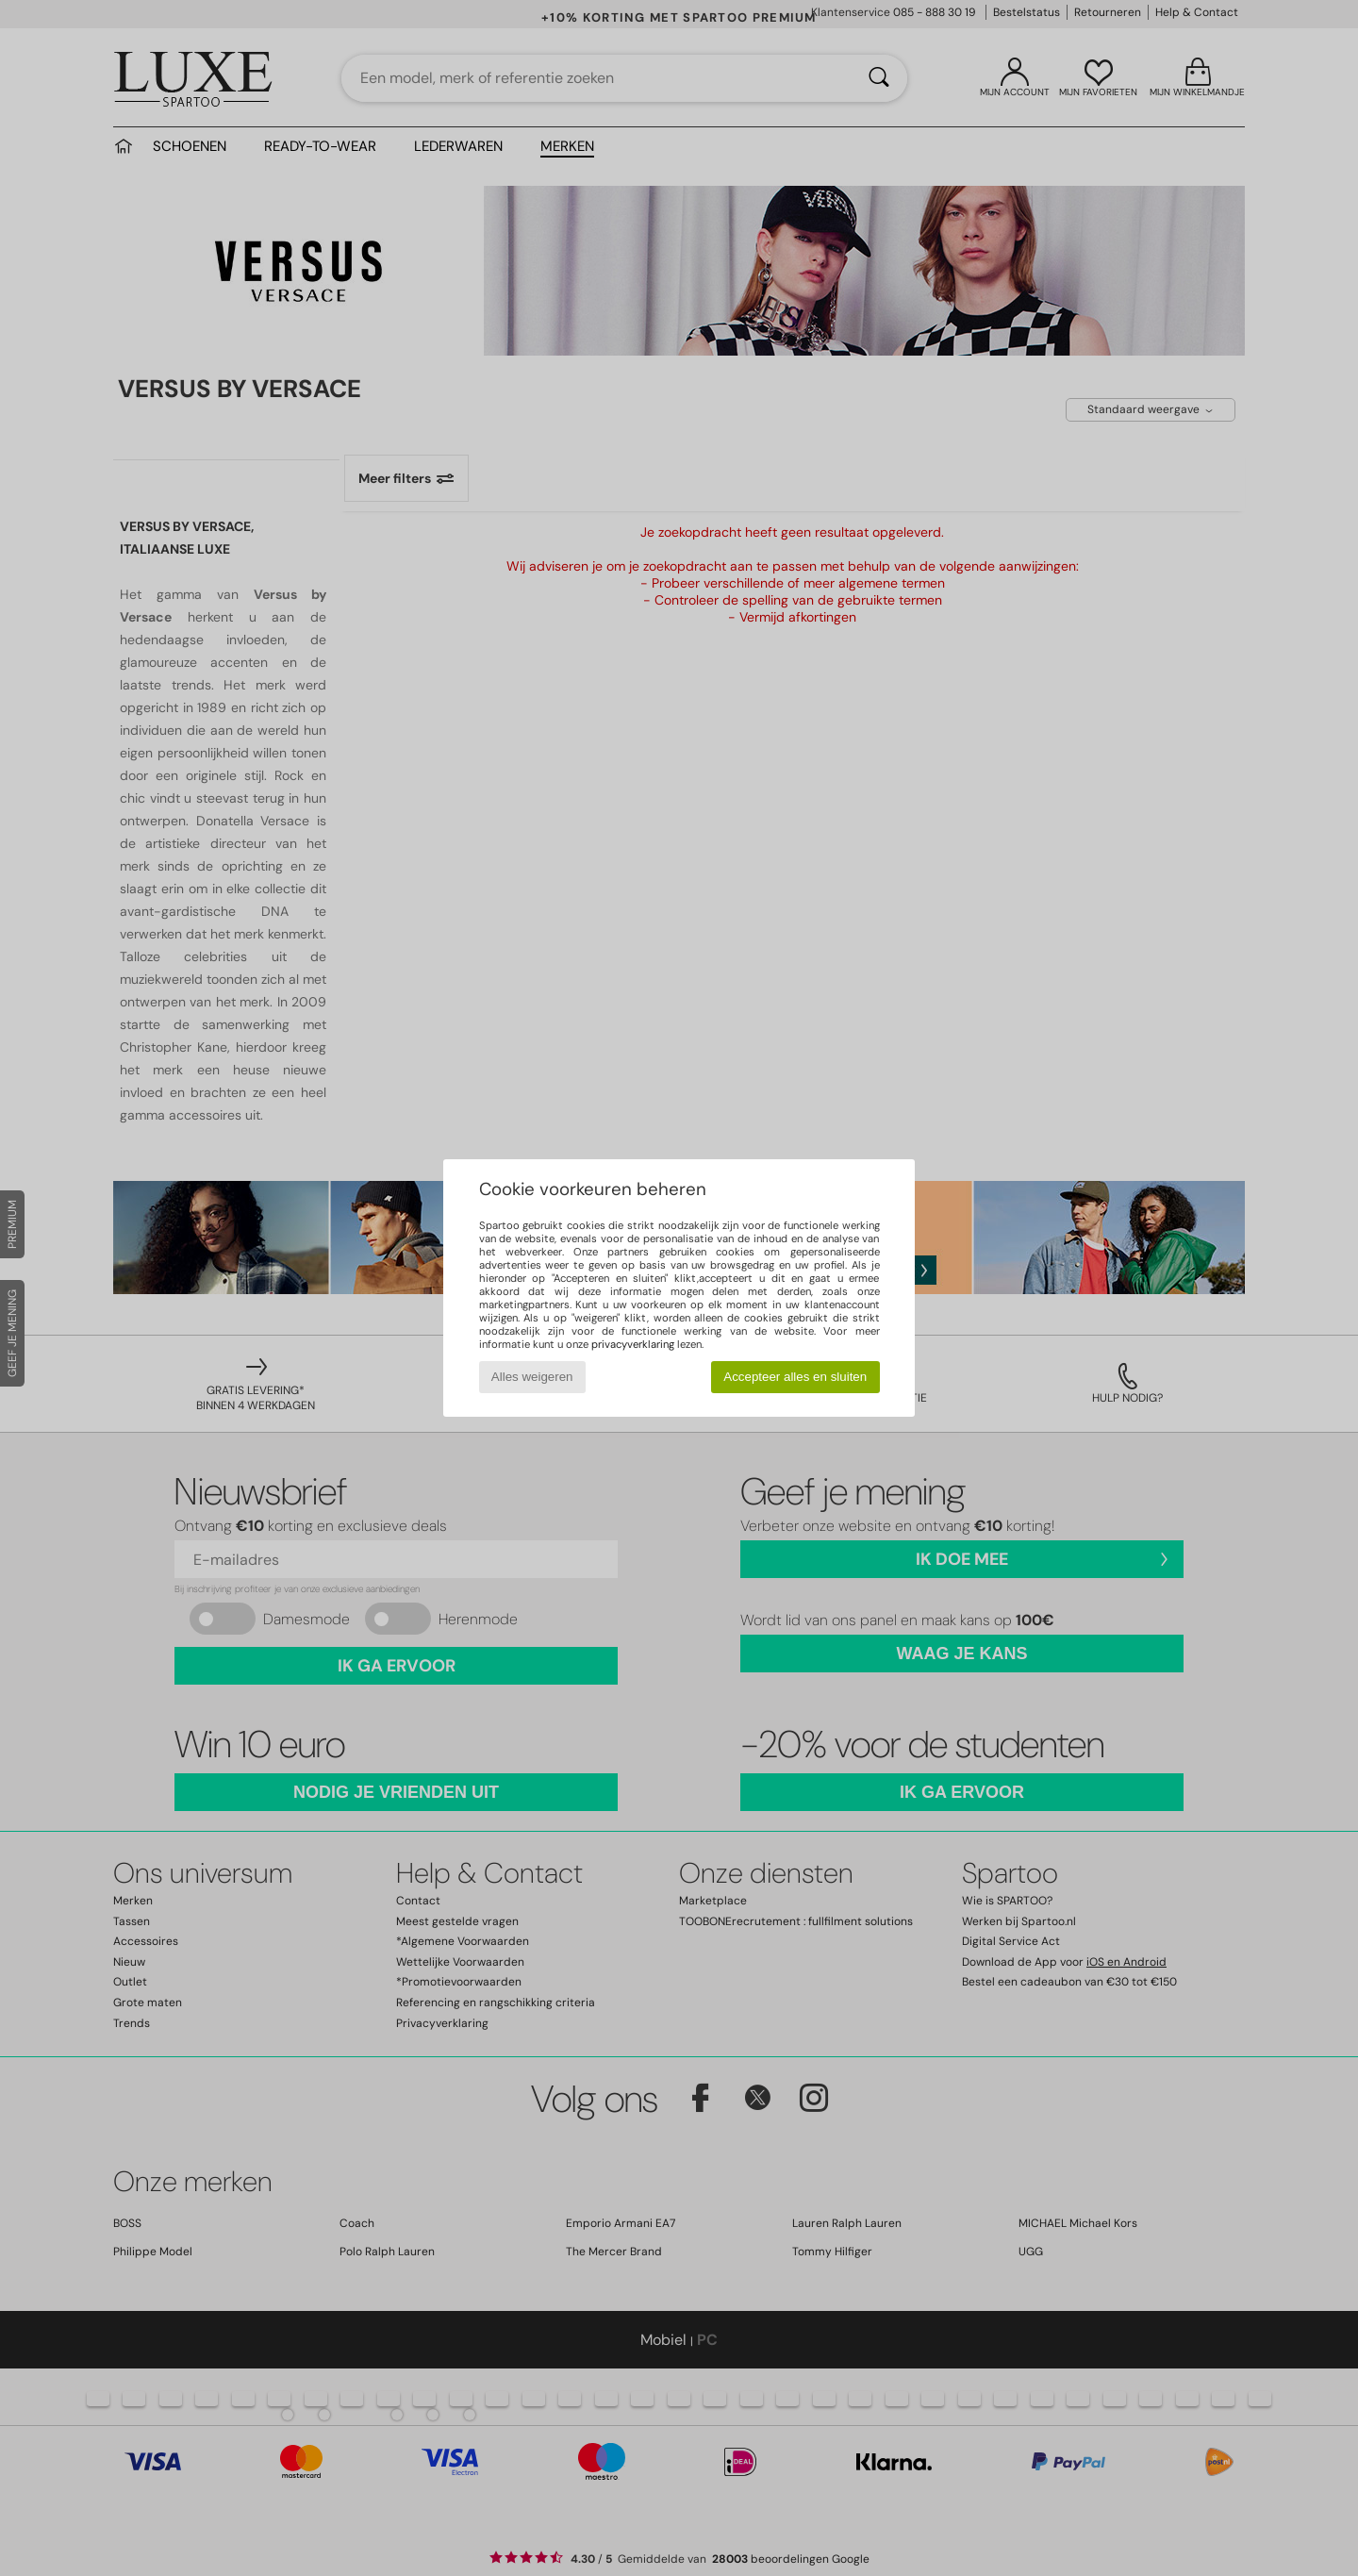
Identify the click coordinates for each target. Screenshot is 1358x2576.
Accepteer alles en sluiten (795, 1377)
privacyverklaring (632, 1344)
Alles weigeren (532, 1377)
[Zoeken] (879, 78)
